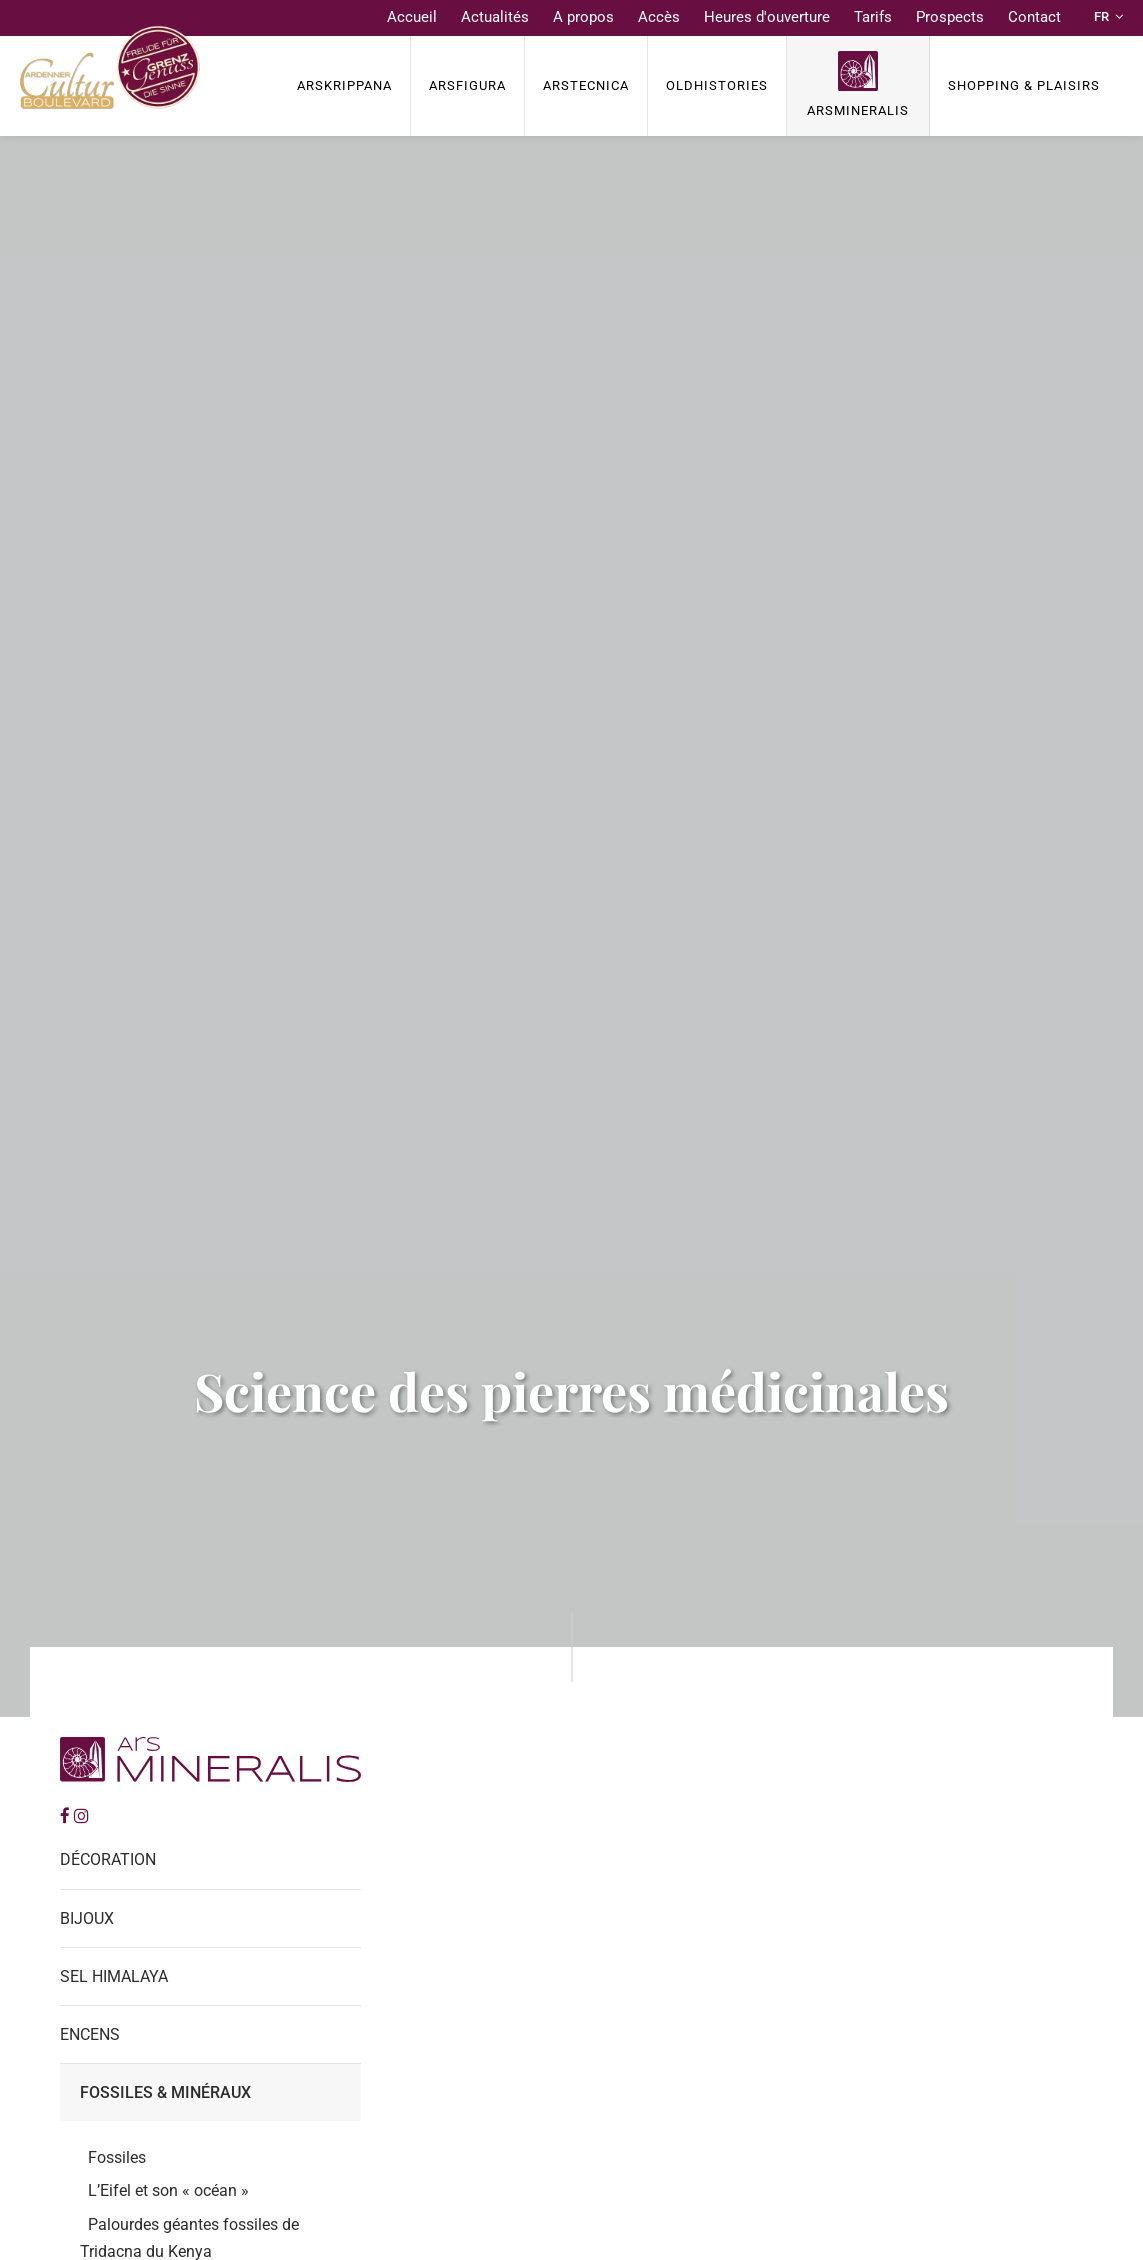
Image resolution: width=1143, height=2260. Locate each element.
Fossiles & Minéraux (165, 2092)
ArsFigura (467, 85)
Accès (659, 17)
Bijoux (87, 1918)
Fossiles (117, 2157)
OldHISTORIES (717, 85)
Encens (90, 2034)
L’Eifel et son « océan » (168, 2190)
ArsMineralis (858, 110)
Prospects (950, 17)
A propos (583, 17)
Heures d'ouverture (767, 17)
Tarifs (873, 17)
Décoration (108, 1859)
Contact (1034, 17)
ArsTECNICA (586, 85)
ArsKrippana (344, 85)
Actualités (495, 17)
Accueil (412, 17)
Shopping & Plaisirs (1024, 85)
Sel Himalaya (114, 1976)
